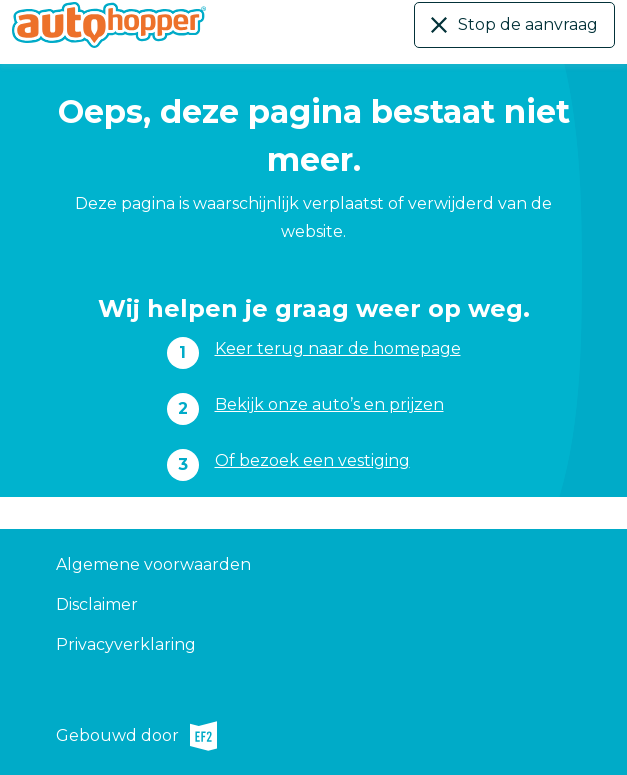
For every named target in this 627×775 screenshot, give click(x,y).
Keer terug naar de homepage (338, 348)
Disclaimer (97, 604)
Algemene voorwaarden (153, 564)
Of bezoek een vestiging (312, 460)
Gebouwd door (136, 736)
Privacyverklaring (126, 644)
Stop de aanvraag (528, 24)
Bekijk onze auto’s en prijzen (329, 404)
